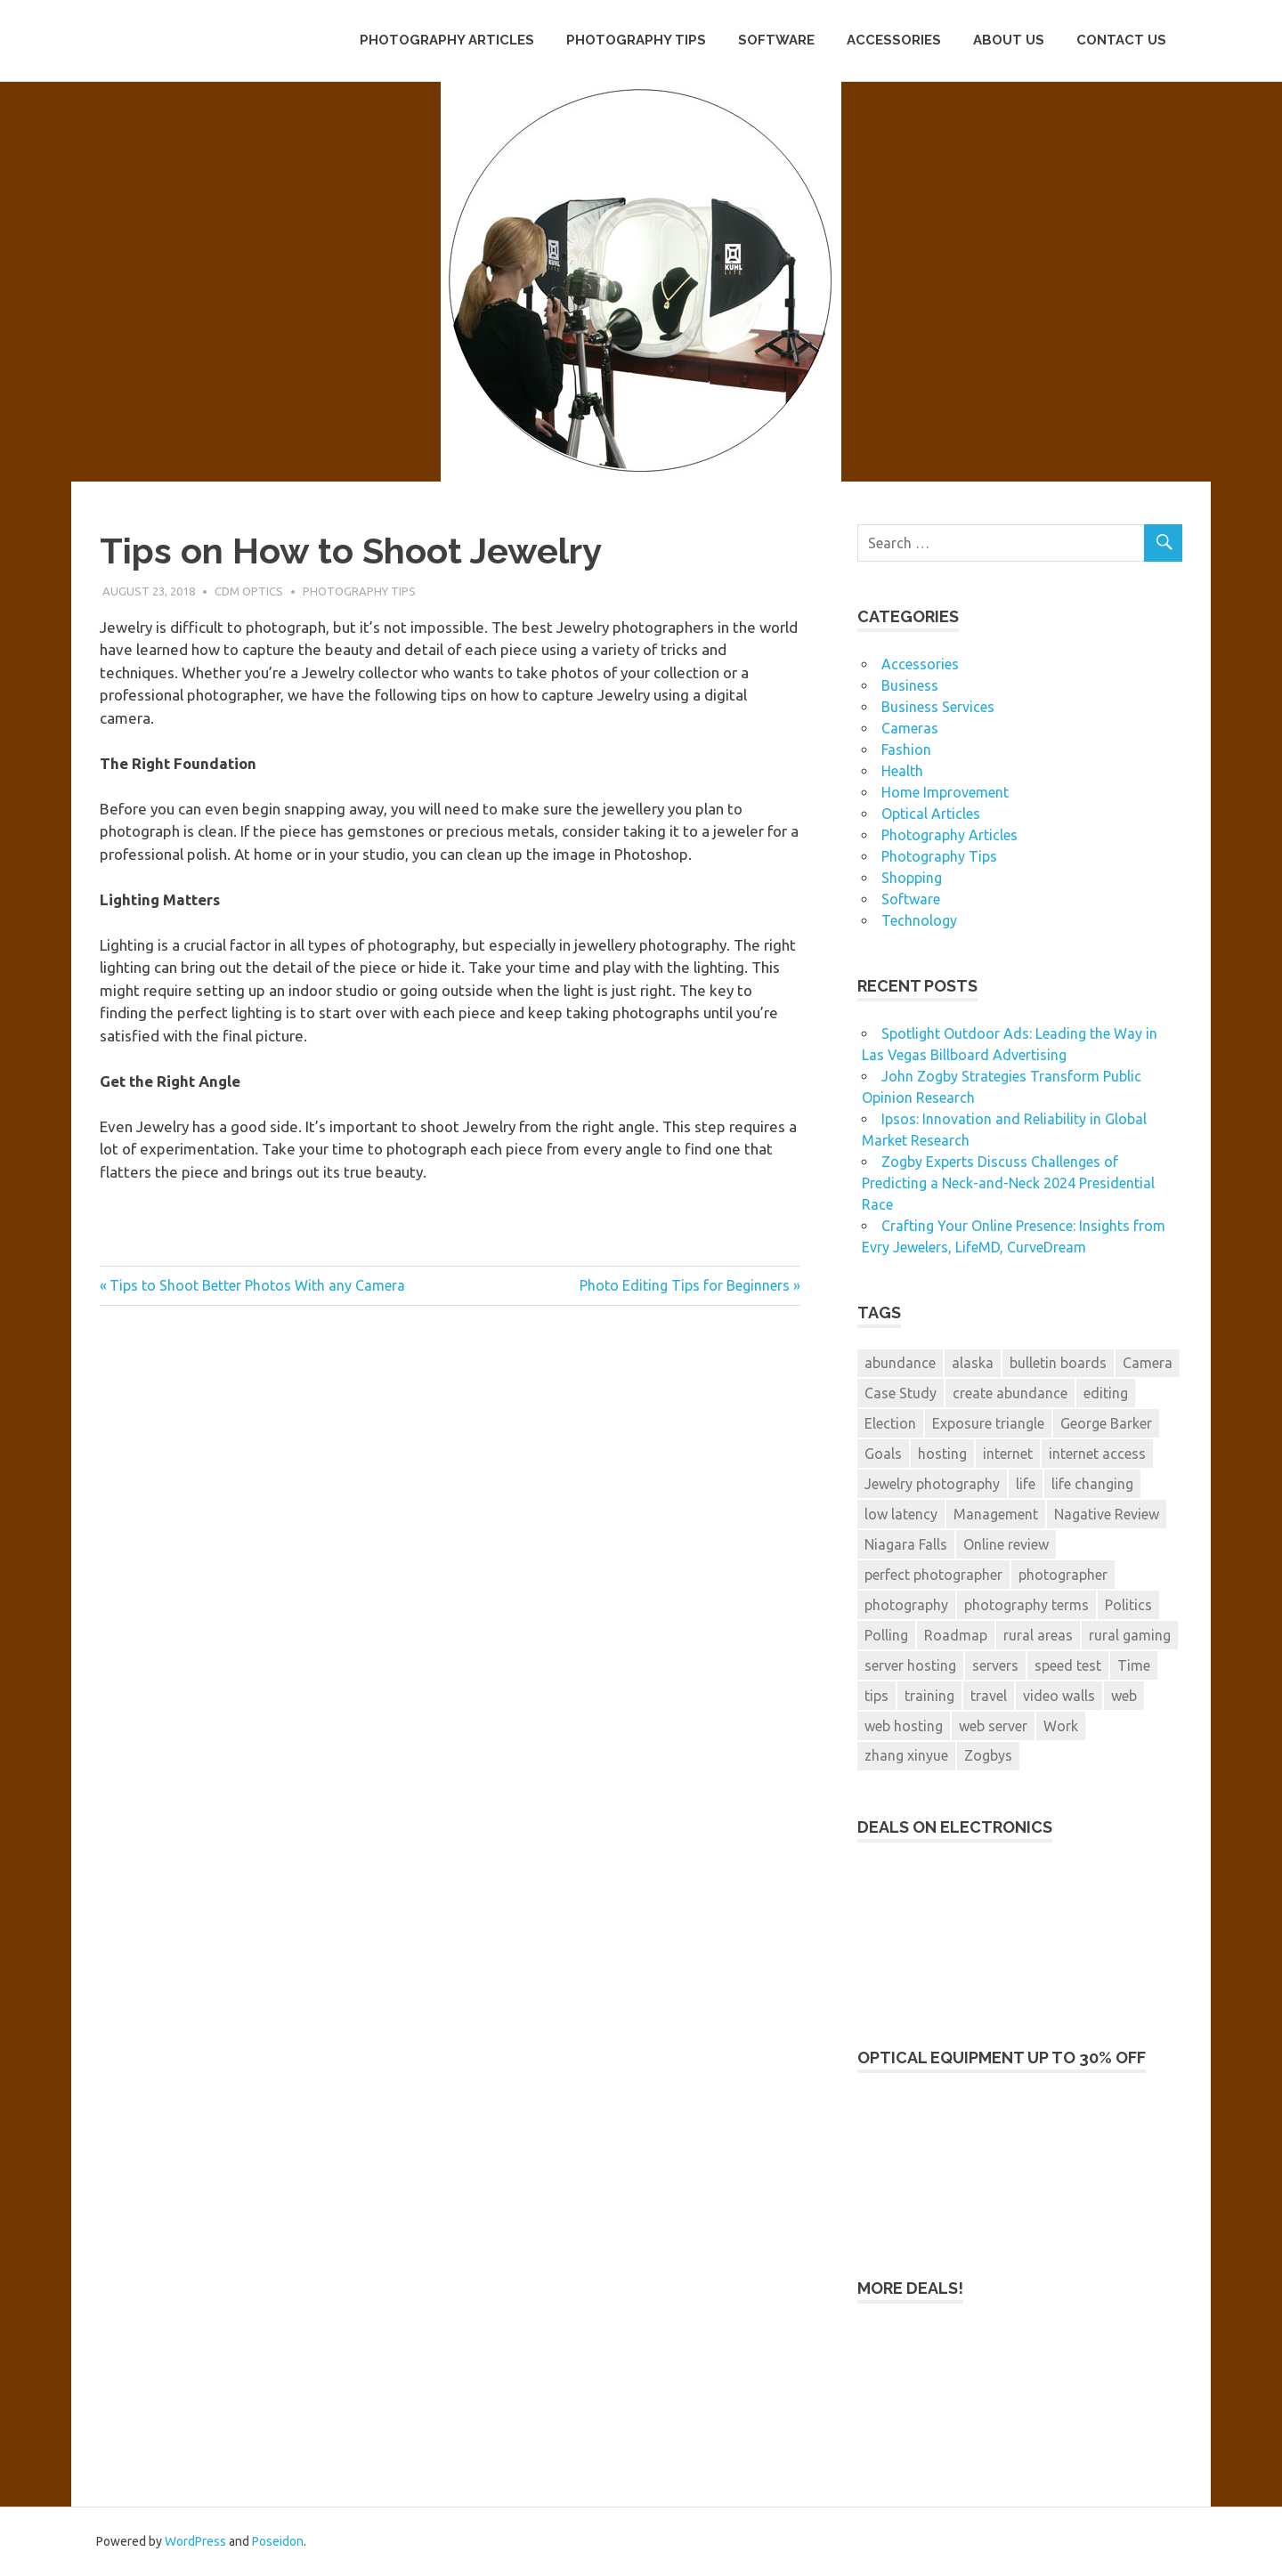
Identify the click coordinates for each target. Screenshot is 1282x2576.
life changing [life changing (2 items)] (1092, 1484)
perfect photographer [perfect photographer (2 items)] (933, 1575)
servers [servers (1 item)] (995, 1665)
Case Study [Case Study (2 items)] (900, 1393)
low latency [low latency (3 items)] (900, 1514)
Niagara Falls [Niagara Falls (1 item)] (905, 1544)
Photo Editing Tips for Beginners (685, 1285)
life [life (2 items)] (1025, 1484)
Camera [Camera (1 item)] (1147, 1363)
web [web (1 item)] (1124, 1696)
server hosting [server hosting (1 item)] (910, 1665)
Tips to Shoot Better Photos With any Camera (257, 1285)
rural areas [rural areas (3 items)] (1038, 1635)
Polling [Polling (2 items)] (886, 1635)
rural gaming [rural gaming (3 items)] (1130, 1635)
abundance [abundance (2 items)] (900, 1363)
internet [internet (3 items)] (1008, 1454)
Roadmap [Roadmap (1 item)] (955, 1635)
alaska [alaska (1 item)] (973, 1363)
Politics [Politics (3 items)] (1128, 1605)
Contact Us (1121, 40)
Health (902, 771)
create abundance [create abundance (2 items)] (1010, 1393)
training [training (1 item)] (929, 1696)
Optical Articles (930, 814)
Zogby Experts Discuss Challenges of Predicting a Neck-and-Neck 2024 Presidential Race (1008, 1183)
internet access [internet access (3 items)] (1097, 1454)
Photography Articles (447, 40)
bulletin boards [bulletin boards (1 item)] (1058, 1363)
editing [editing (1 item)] (1105, 1393)
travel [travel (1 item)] (988, 1696)
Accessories (894, 40)
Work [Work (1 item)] (1060, 1726)
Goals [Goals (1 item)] (883, 1454)
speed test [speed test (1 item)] (1068, 1665)
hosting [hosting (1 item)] (942, 1454)
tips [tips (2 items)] (876, 1696)
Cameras (909, 728)
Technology (919, 920)
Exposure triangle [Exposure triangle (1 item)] (988, 1423)
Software (776, 40)
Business (909, 685)
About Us (1008, 40)
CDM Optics (249, 591)
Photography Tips (636, 40)
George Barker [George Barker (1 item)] (1106, 1423)
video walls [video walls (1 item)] (1059, 1696)
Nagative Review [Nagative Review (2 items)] (1106, 1514)
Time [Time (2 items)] (1133, 1665)
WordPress (195, 2541)
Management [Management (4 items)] (995, 1514)
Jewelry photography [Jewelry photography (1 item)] (932, 1484)
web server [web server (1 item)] (993, 1726)
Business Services (937, 707)
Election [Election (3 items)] (890, 1423)
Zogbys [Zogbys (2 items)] (988, 1755)
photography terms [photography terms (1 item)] (1026, 1605)
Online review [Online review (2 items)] (1006, 1544)
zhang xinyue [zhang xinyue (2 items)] (906, 1755)
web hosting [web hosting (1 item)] (903, 1726)
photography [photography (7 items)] (906, 1605)
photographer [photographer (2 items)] (1063, 1575)
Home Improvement (945, 792)
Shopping (911, 878)
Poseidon (278, 2541)
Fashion (906, 749)
